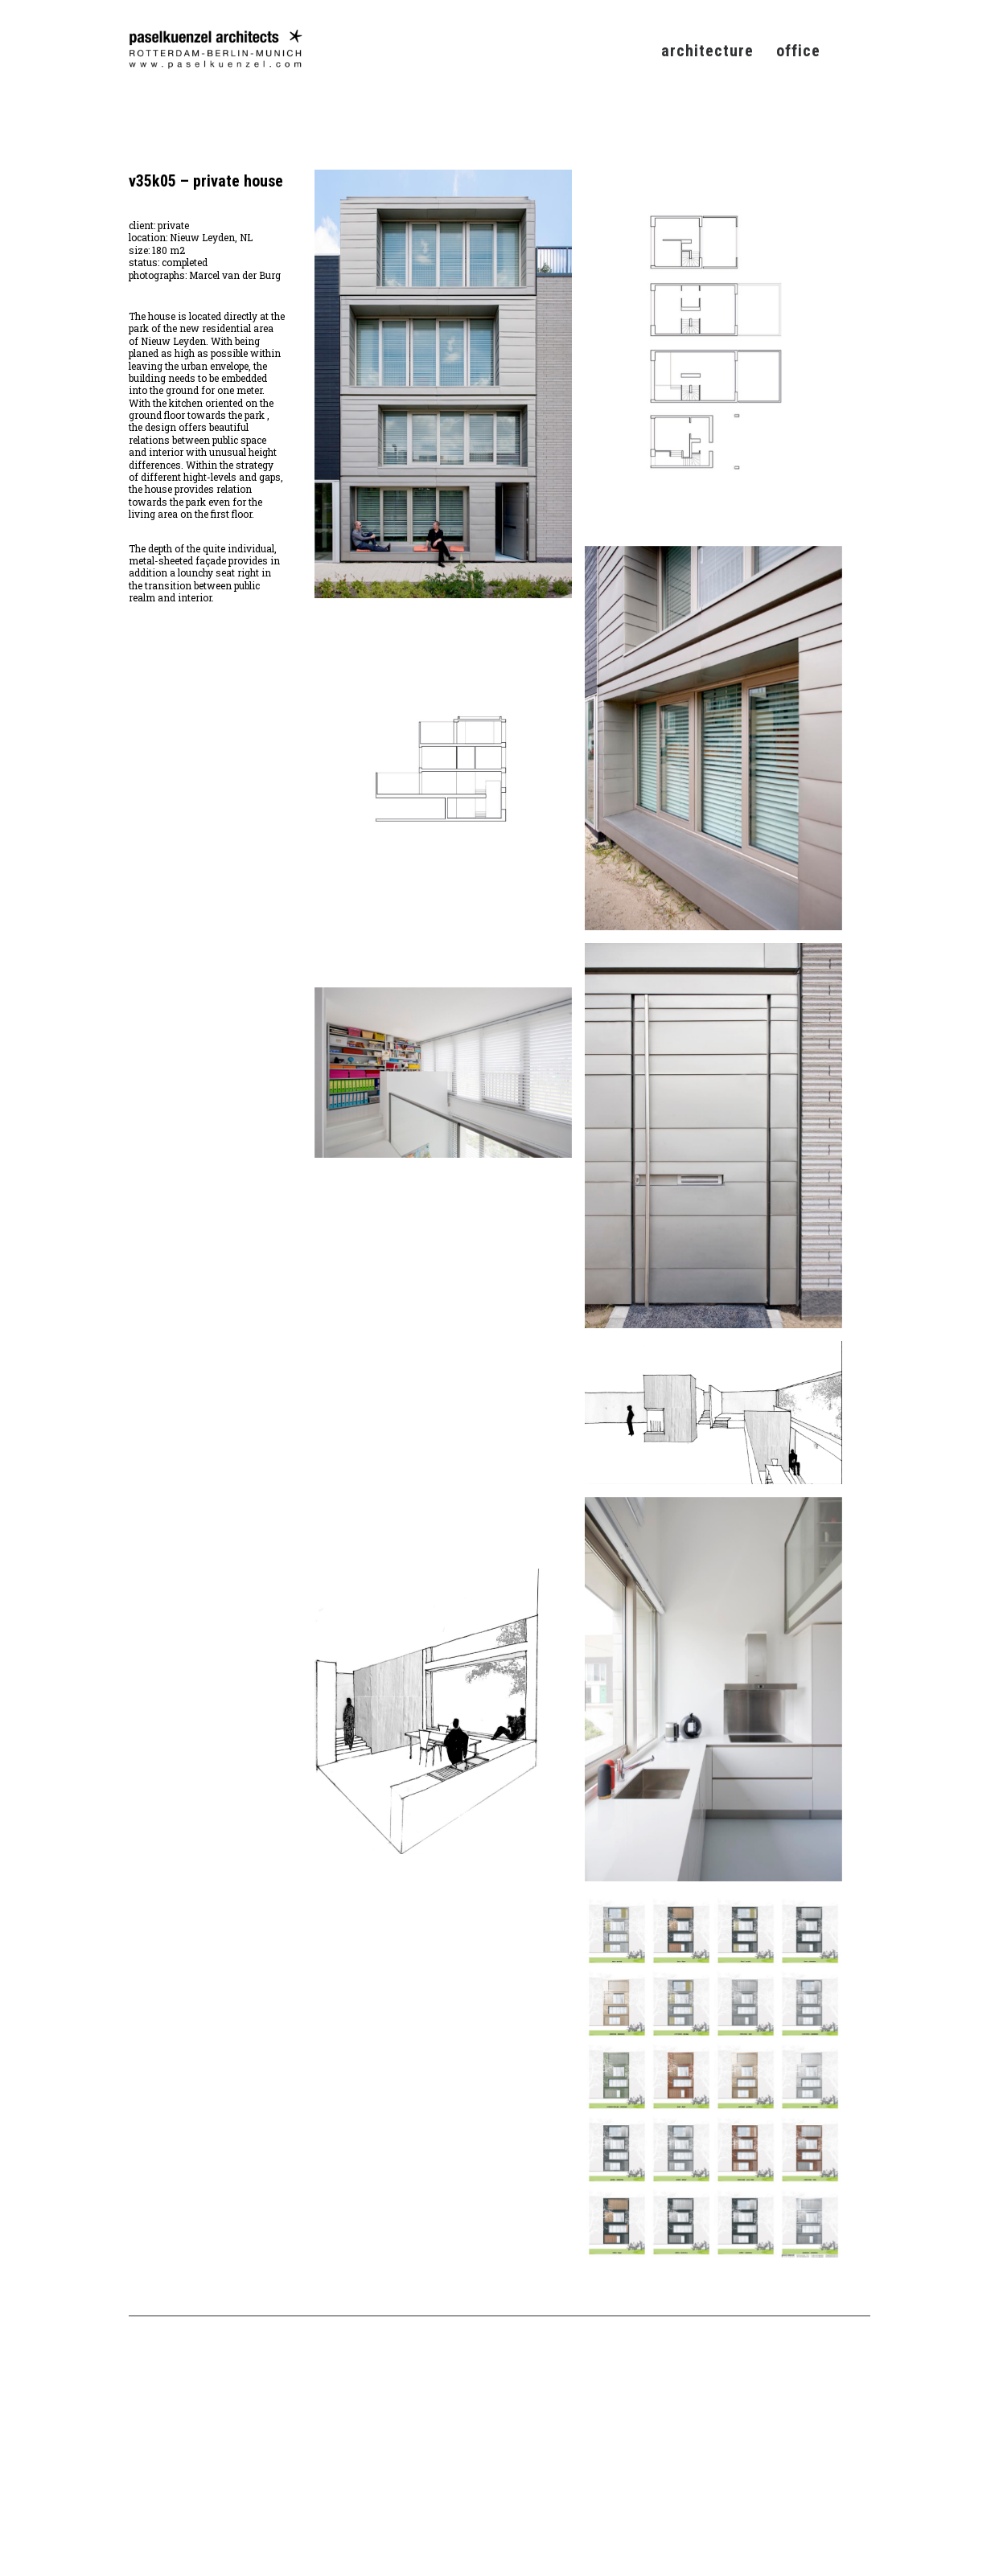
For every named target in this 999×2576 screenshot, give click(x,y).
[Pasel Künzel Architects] (215, 49)
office (798, 50)
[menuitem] (713, 49)
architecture (707, 50)
